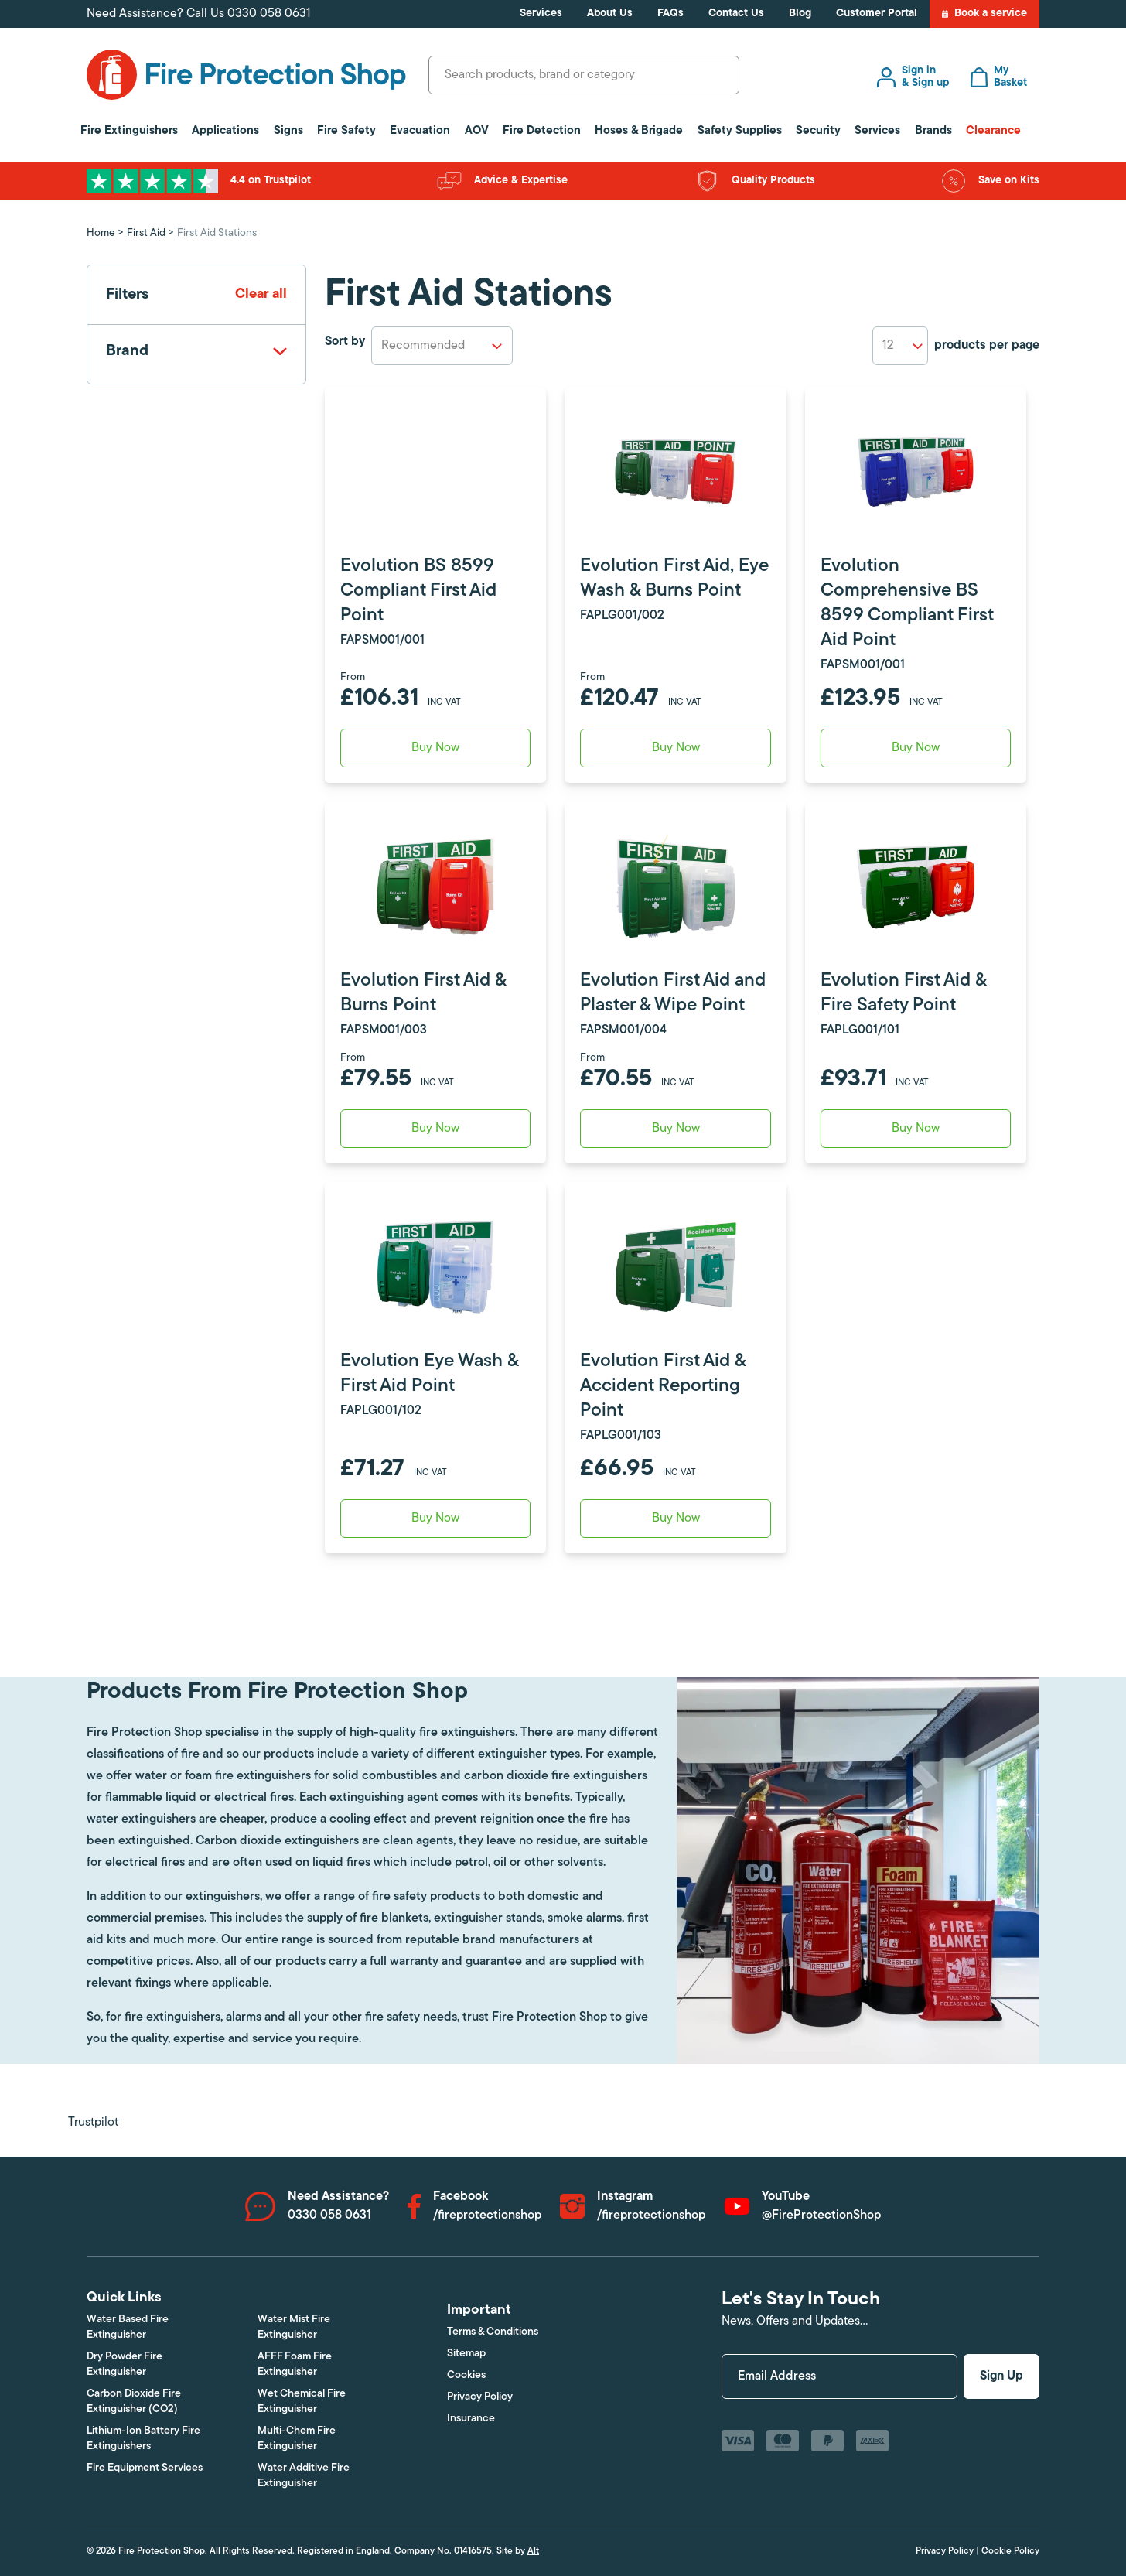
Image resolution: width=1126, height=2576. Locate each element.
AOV (477, 131)
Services (541, 13)
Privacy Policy (480, 2397)
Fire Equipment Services (145, 2468)
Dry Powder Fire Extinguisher (124, 2364)
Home (101, 233)
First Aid (146, 233)
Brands (933, 131)
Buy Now (435, 748)
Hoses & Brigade (639, 131)
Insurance (471, 2418)
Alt (533, 2551)
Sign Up (1001, 2376)
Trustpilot (93, 2122)
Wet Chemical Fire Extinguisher (302, 2401)
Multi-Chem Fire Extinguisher (297, 2438)
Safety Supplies (740, 131)
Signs (288, 131)
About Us (610, 13)
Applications (225, 131)
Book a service (984, 14)
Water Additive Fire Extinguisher (304, 2475)
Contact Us (736, 13)
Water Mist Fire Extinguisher (294, 2327)
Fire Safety (346, 131)
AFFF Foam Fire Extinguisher (295, 2364)
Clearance (993, 131)
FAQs (670, 13)
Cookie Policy (1010, 2551)
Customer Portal (876, 13)
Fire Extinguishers (129, 131)
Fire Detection (542, 131)
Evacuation (420, 131)
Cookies (466, 2375)
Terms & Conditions (492, 2332)
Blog (800, 13)
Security (818, 131)
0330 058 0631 (269, 14)
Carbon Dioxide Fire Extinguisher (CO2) (134, 2401)
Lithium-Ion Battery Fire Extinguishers (143, 2438)
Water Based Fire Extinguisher (128, 2327)
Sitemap (466, 2353)
